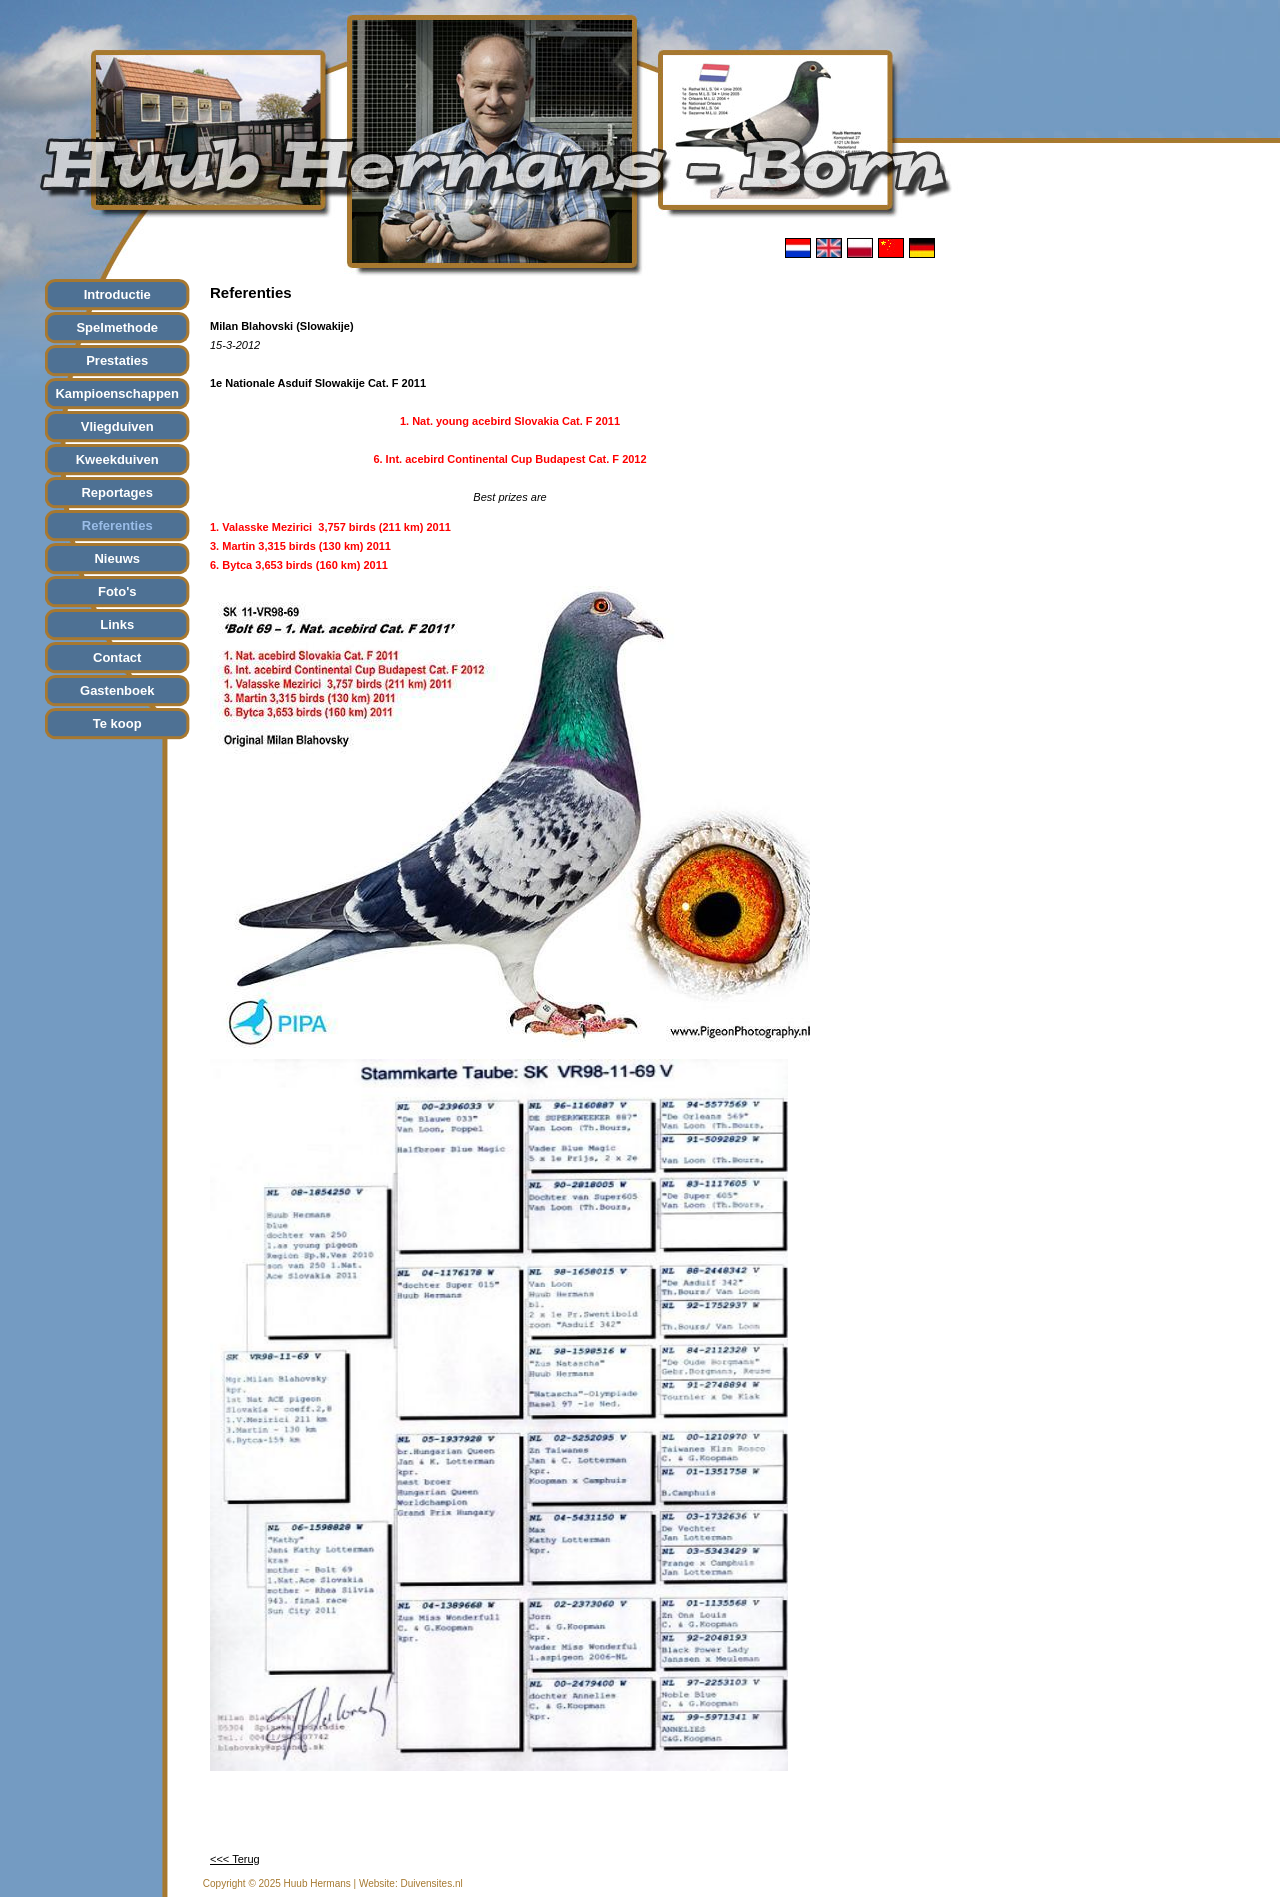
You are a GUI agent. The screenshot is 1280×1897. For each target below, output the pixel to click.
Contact (117, 657)
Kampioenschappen (117, 393)
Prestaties (117, 360)
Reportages (117, 492)
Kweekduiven (117, 459)
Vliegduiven (117, 426)
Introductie (117, 294)
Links (117, 624)
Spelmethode (117, 327)
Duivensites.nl (431, 1883)
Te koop (117, 723)
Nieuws (117, 558)
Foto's (117, 591)
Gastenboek (117, 690)
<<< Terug (235, 1859)
